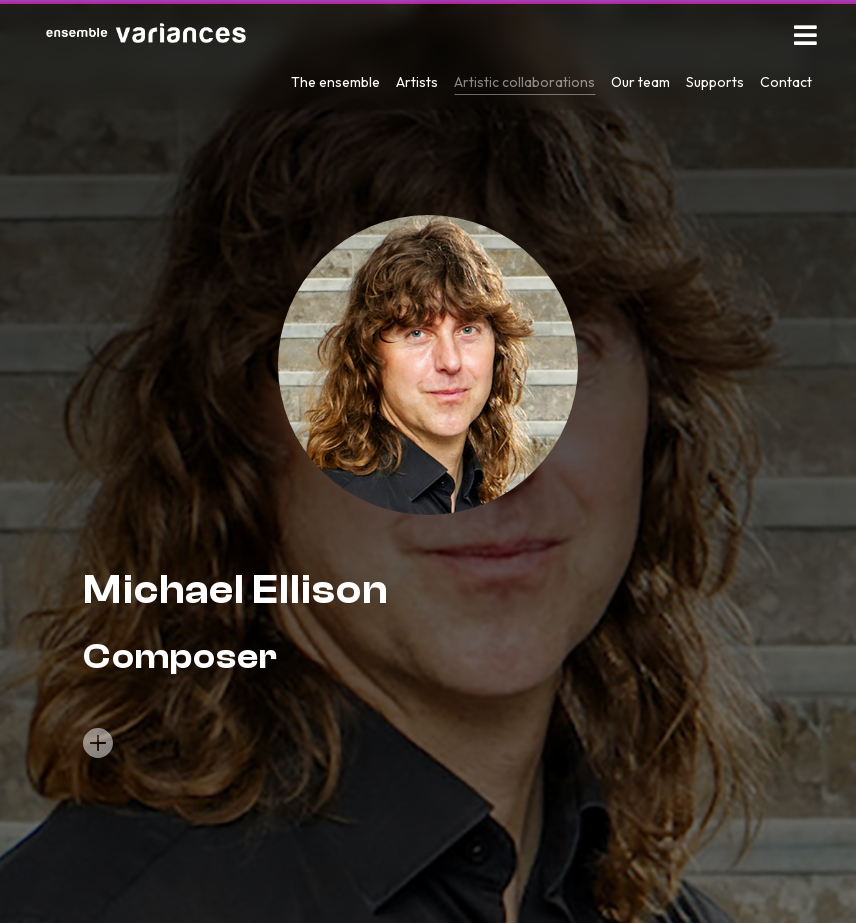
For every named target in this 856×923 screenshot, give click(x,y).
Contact (786, 82)
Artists (417, 82)
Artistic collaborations (524, 82)
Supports (715, 82)
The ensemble (335, 82)
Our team (640, 82)
